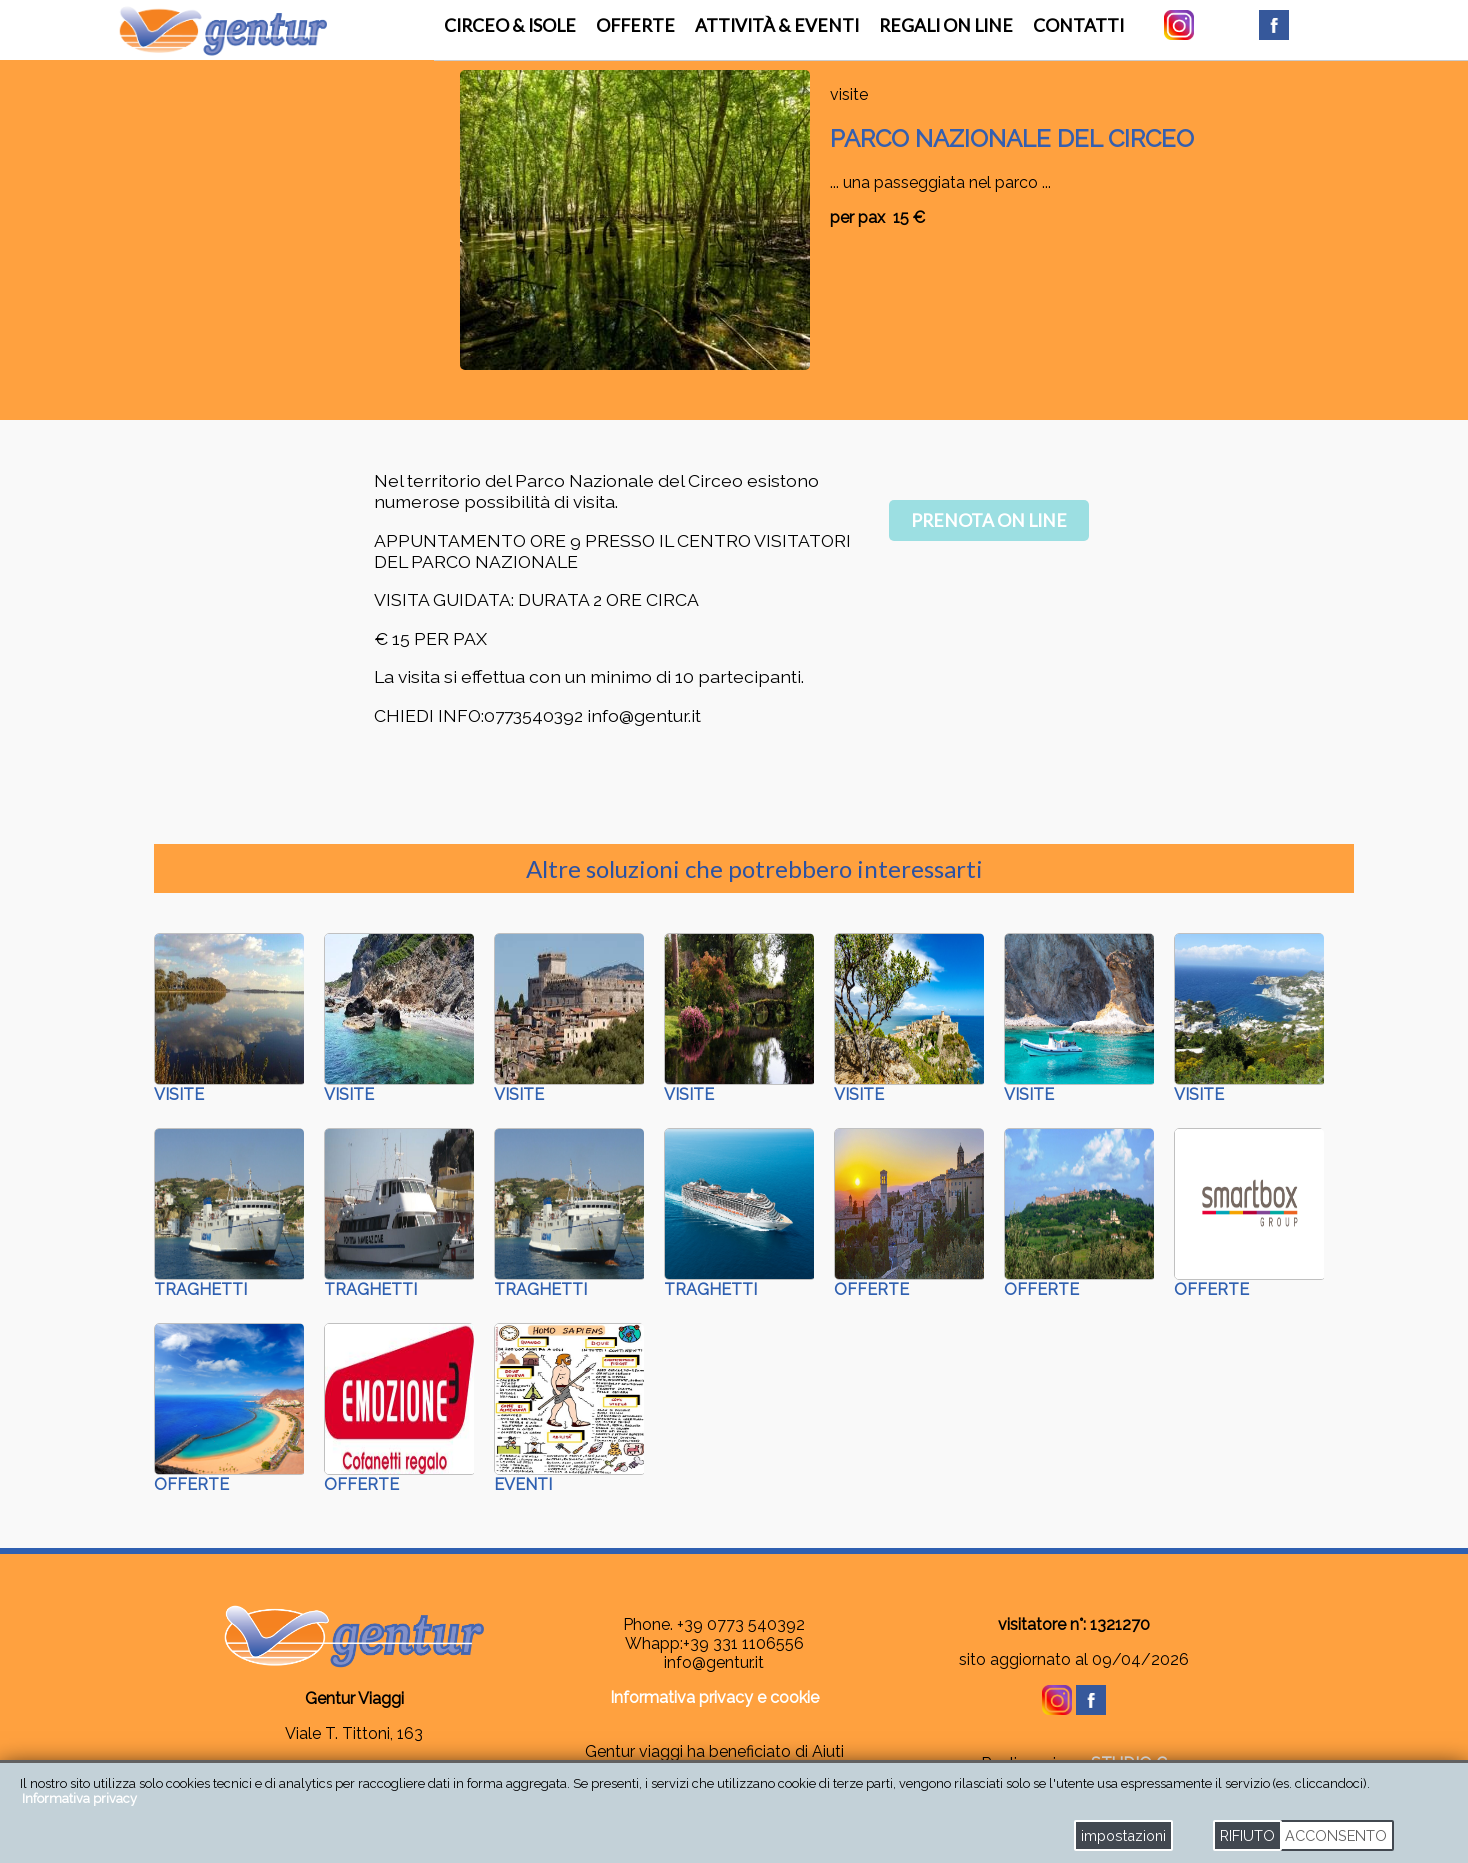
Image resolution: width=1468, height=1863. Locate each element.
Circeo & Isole (510, 25)
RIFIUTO (1247, 1835)
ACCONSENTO (1336, 1835)
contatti (1078, 25)
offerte (635, 25)
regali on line (946, 25)
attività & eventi (777, 25)
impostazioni (1123, 1835)
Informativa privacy (79, 1798)
